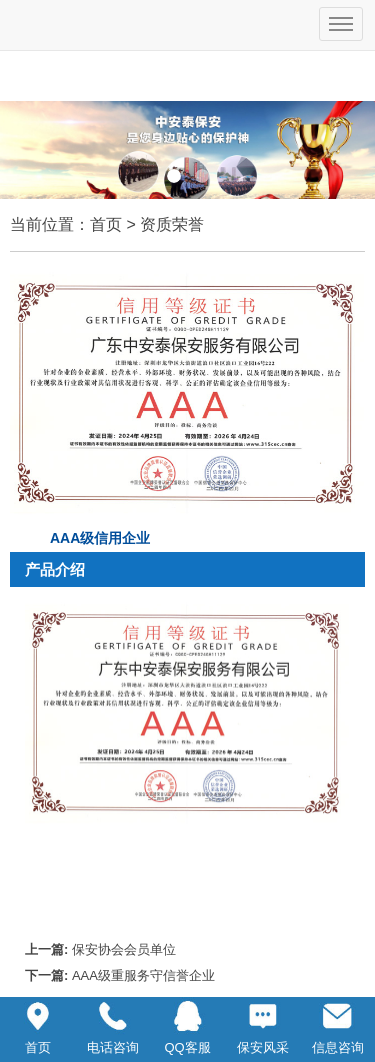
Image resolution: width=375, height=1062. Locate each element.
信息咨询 (338, 1026)
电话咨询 (113, 1026)
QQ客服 (187, 1026)
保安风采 (263, 1026)
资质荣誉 (172, 224)
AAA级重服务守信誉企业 (143, 975)
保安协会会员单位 (124, 949)
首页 (106, 224)
